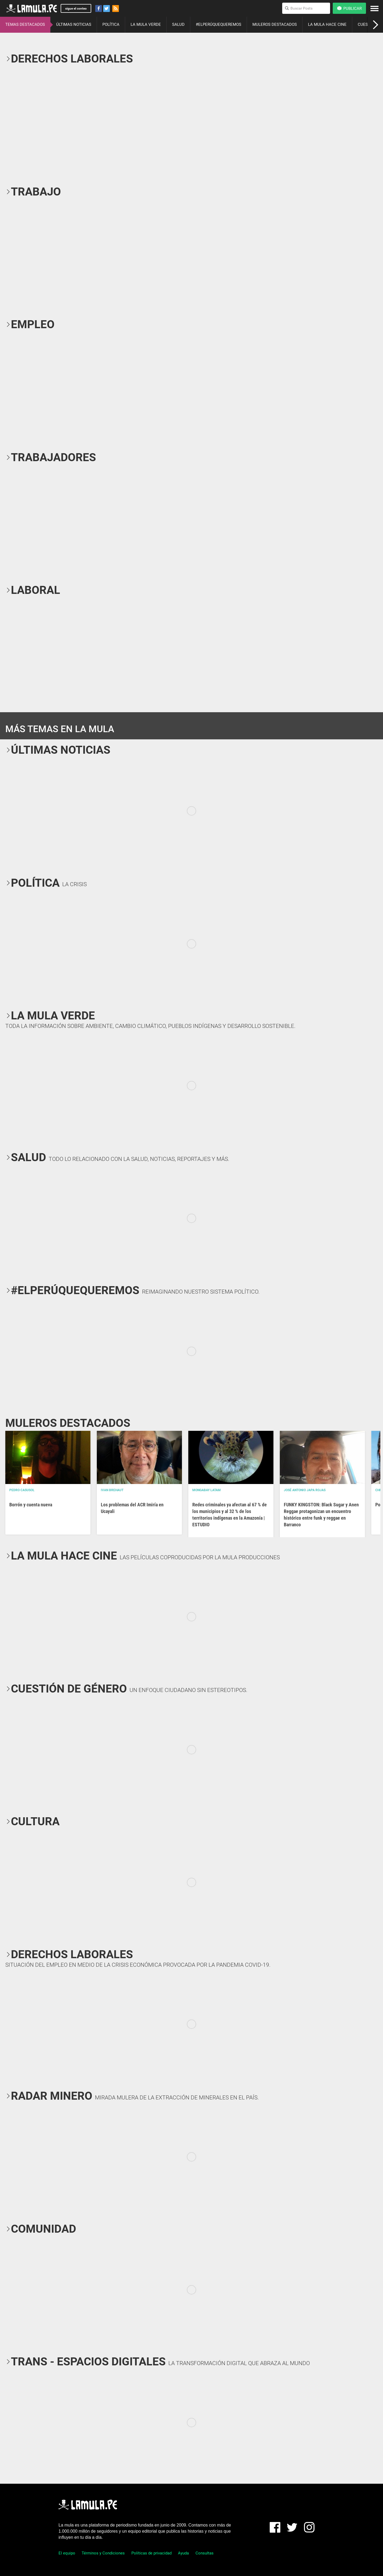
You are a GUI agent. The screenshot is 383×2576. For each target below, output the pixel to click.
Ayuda (183, 2553)
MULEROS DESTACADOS (274, 24)
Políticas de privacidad (151, 2553)
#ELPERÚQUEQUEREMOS (218, 24)
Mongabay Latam (206, 1490)
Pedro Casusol (22, 1490)
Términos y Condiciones (103, 2553)
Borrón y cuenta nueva (30, 1504)
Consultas (204, 2553)
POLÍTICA (110, 24)
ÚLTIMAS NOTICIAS (73, 24)
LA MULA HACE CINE (327, 24)
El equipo (67, 2553)
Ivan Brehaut (112, 1490)
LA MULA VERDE (146, 24)
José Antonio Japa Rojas (305, 1490)
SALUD (178, 24)
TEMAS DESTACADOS (25, 24)
